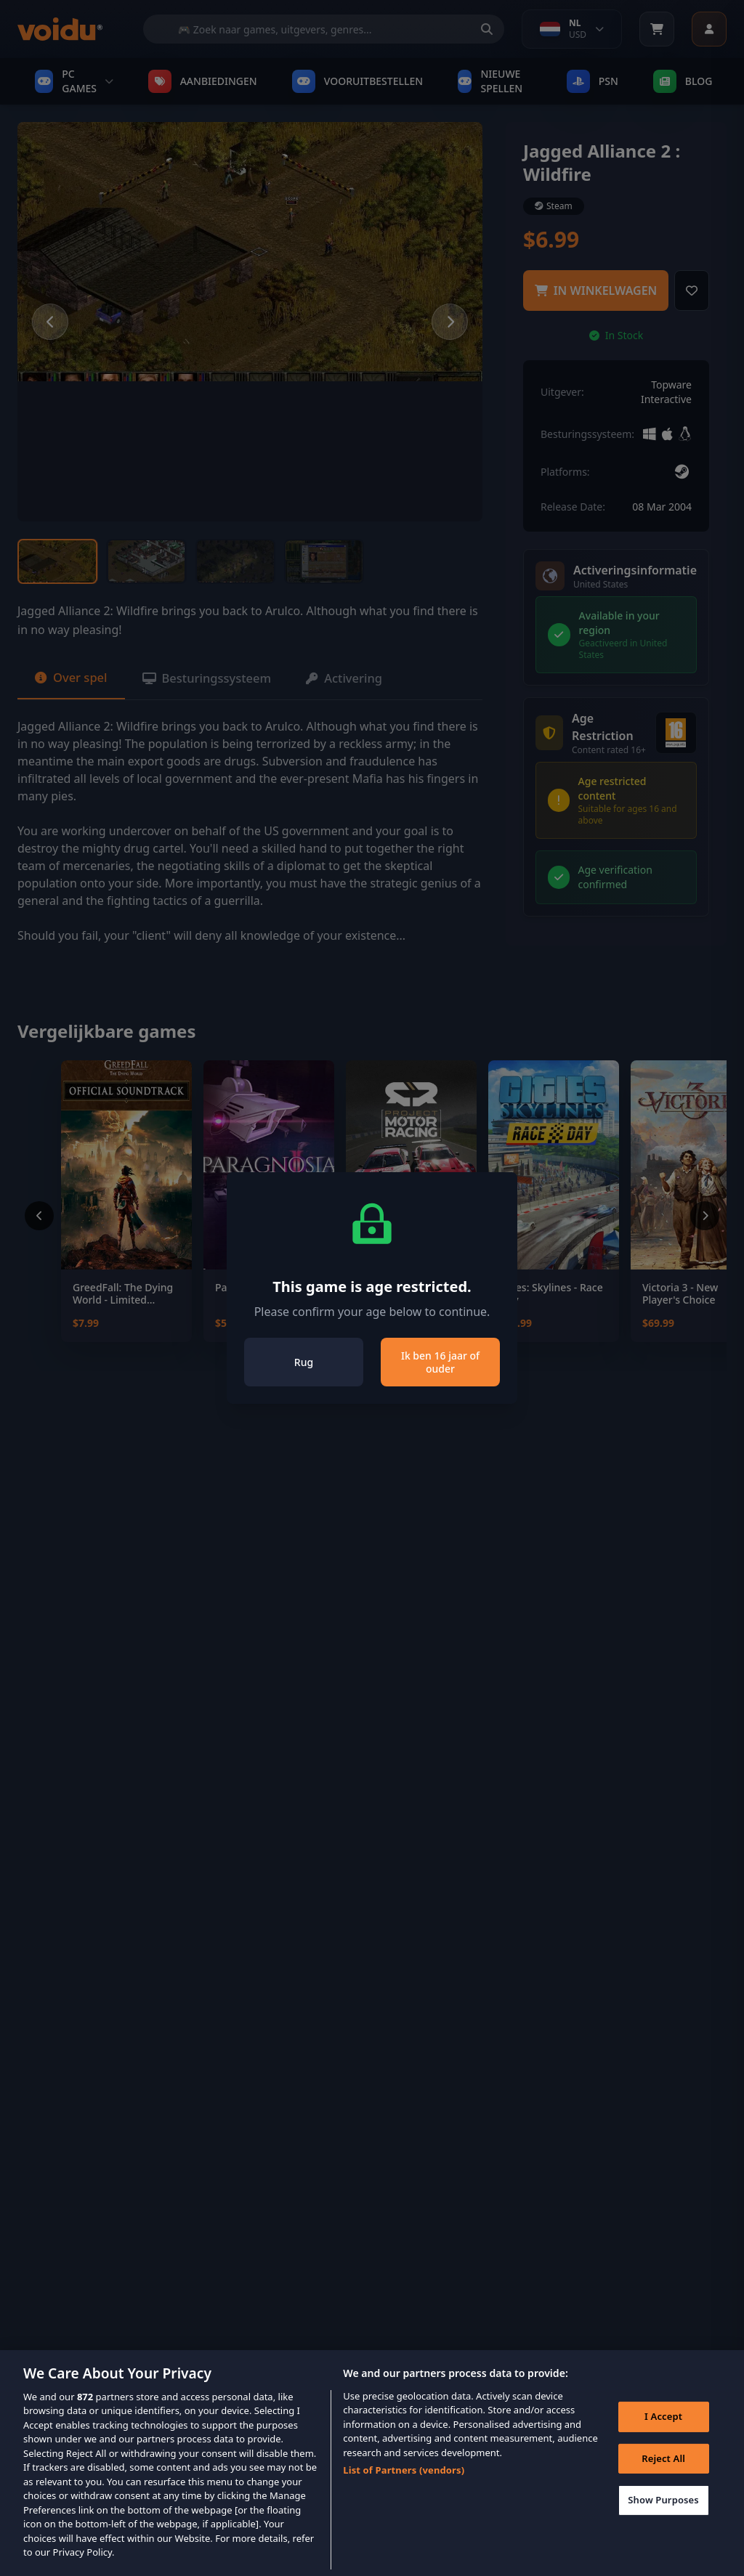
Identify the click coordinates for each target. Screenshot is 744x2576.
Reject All (660, 2480)
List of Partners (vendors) (403, 2488)
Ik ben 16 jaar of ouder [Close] (440, 1362)
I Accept (660, 2438)
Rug (303, 1362)
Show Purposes (660, 2521)
